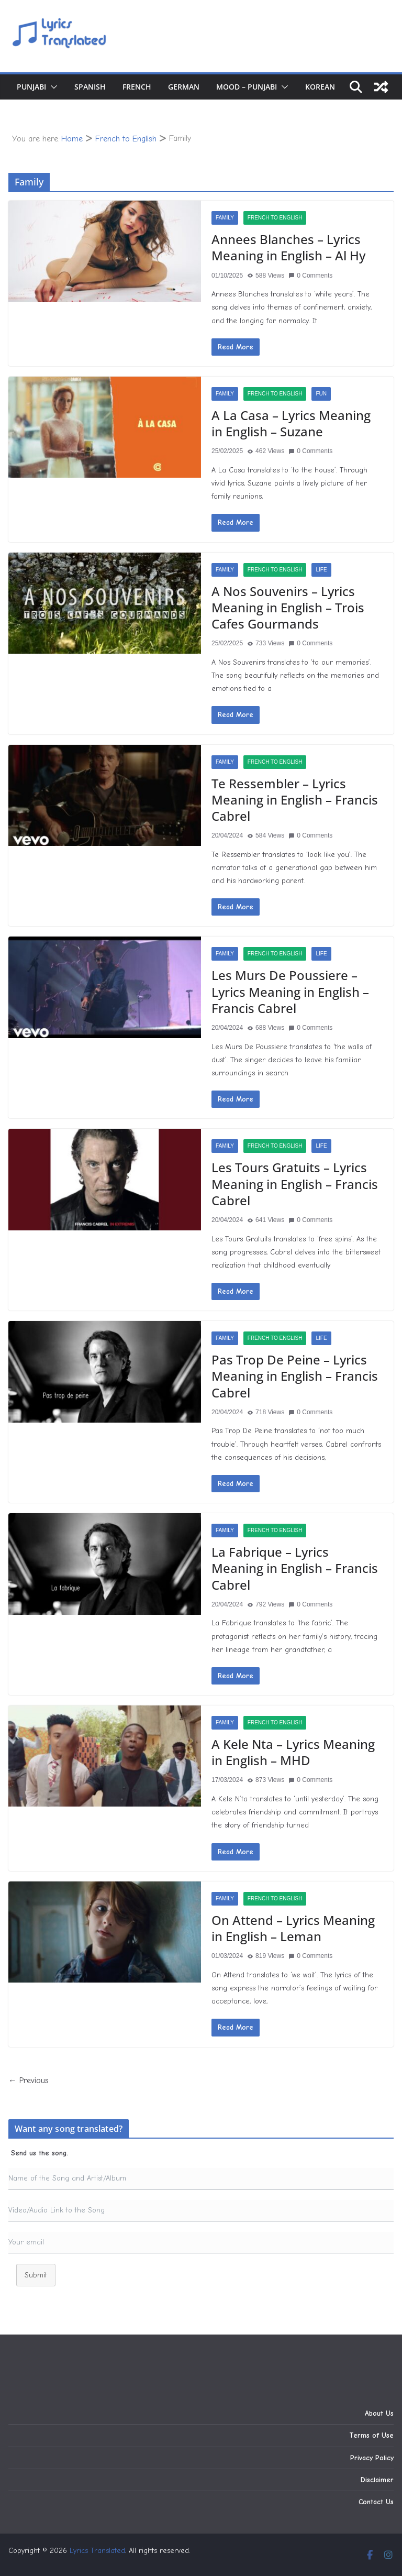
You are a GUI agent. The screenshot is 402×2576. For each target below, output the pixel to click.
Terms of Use (371, 2435)
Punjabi (31, 87)
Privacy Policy (372, 2457)
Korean (320, 87)
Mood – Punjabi (246, 87)
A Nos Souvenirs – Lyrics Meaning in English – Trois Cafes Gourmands (287, 607)
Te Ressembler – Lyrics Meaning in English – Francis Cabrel (294, 799)
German (183, 87)
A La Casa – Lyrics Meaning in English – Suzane (291, 423)
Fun (321, 394)
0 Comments (310, 275)
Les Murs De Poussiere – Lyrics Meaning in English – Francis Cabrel (290, 991)
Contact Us (376, 2501)
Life (321, 570)
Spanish (90, 87)
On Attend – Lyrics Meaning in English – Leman (293, 1928)
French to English (275, 218)
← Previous (28, 2080)
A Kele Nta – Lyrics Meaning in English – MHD (293, 1752)
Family (225, 218)
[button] (52, 87)
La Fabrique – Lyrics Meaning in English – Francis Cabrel (294, 1568)
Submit (36, 2275)
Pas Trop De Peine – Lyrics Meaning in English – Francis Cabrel (294, 1376)
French (136, 87)
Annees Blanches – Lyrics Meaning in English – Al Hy (288, 247)
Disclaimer (377, 2479)
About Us (379, 2413)
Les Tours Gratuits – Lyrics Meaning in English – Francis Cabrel (294, 1183)
